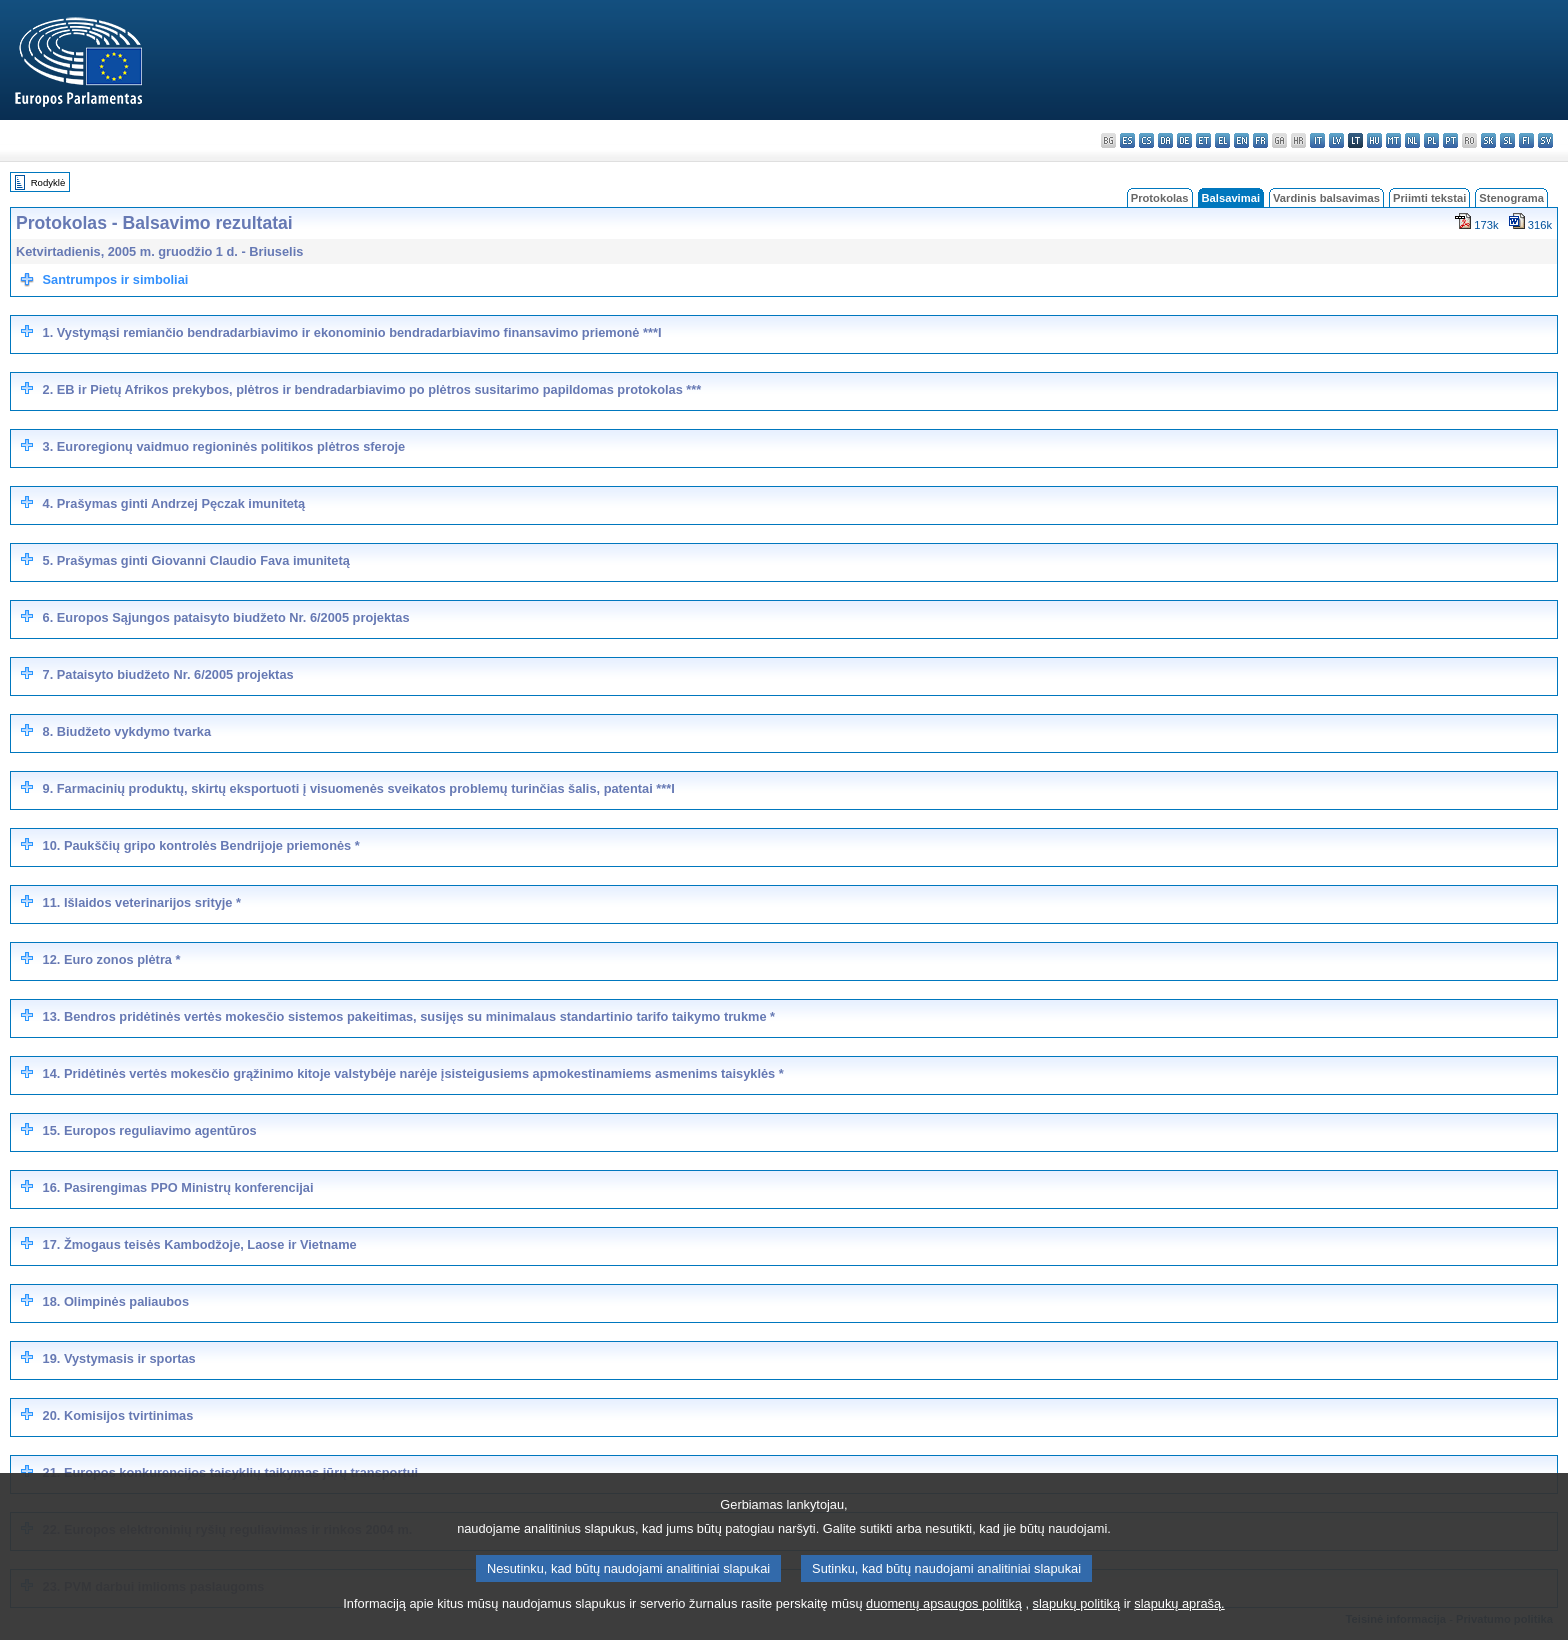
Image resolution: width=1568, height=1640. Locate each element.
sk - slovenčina (1488, 140)
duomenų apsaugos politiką (944, 1624)
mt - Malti (1393, 140)
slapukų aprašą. (1179, 1624)
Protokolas (1160, 198)
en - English (1241, 140)
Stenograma (1511, 198)
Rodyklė (48, 182)
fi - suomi (1526, 140)
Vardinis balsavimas (1326, 198)
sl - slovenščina (1507, 140)
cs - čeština (1146, 140)
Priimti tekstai (1429, 198)
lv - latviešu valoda (1336, 140)
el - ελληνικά (1222, 140)
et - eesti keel (1203, 140)
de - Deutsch (1184, 140)
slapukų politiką (1077, 1624)
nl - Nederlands (1412, 140)
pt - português (1450, 140)
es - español (1127, 140)
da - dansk (1165, 140)
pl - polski (1431, 140)
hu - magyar (1374, 140)
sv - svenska (1545, 140)
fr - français (1260, 140)
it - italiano (1317, 140)
